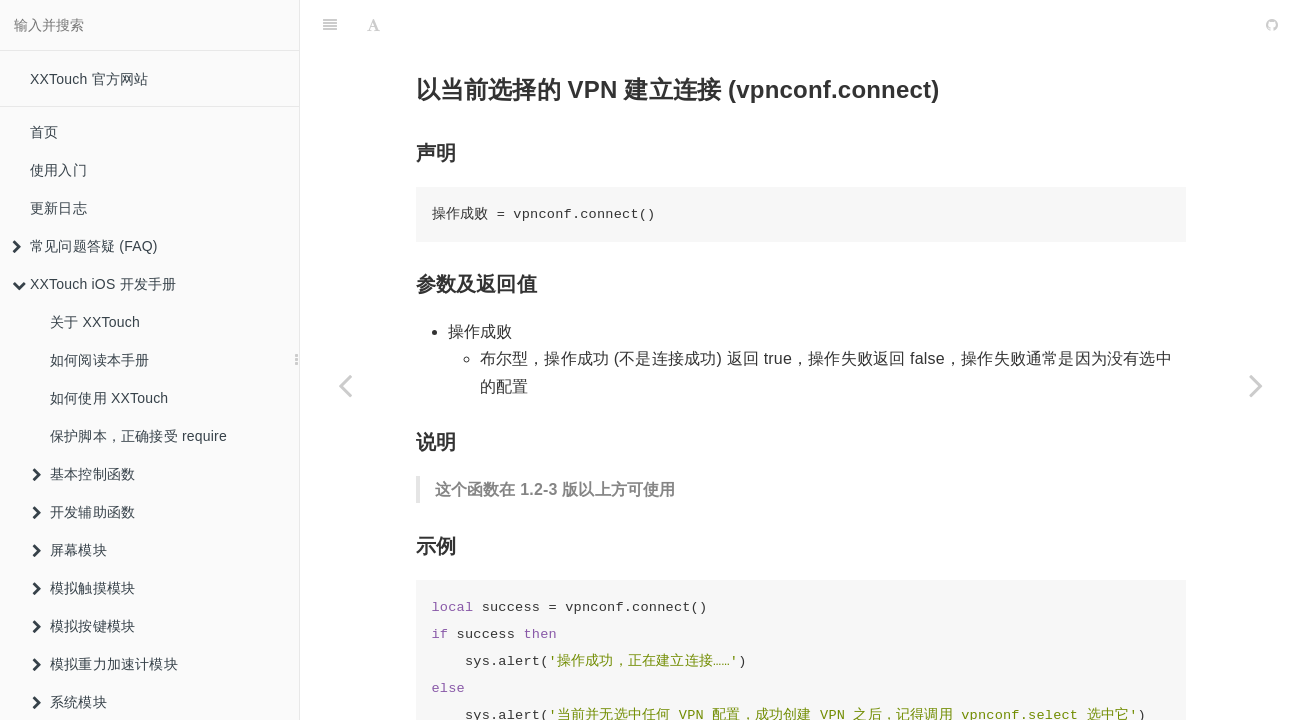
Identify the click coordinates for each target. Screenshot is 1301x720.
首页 (44, 132)
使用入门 (58, 170)
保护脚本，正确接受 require (138, 436)
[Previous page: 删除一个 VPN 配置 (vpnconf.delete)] (345, 385)
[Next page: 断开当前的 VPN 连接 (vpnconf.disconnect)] (1256, 385)
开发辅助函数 (83, 512)
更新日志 (58, 208)
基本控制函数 (83, 474)
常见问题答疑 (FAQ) (85, 246)
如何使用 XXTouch (109, 398)
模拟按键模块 (83, 626)
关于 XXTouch (95, 322)
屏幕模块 (69, 550)
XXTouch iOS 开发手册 (94, 284)
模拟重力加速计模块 (105, 664)
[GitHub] (1272, 25)
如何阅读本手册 (99, 360)
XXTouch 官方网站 (89, 79)
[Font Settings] (373, 25)
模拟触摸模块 (83, 588)
